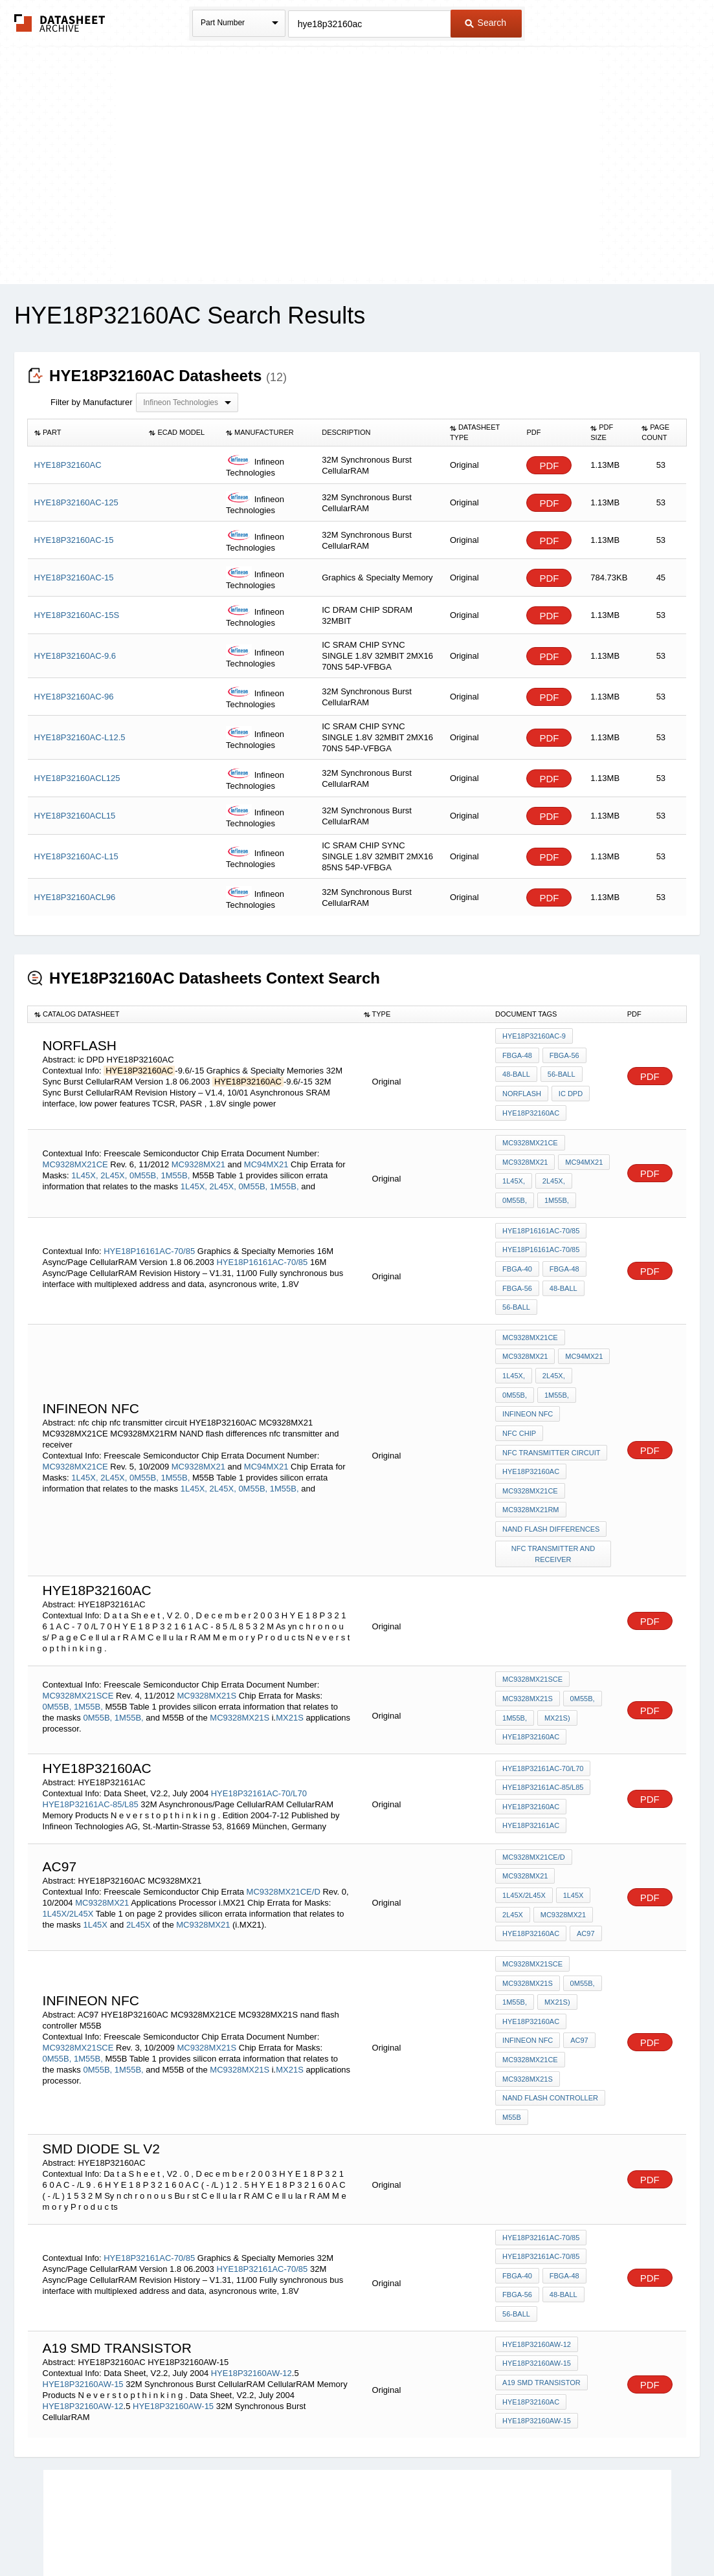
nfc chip (519, 1383)
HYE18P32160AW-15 (83, 2280)
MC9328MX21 (198, 1153)
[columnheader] (85, 432)
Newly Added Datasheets (145, 2532)
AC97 (584, 1858)
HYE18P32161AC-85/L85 (91, 1736)
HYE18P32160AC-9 (534, 1036)
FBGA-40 (517, 1250)
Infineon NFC (568, 1366)
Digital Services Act (482, 2532)
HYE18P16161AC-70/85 (149, 1232)
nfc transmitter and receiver (554, 1493)
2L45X (138, 1852)
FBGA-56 (563, 1053)
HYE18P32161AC (530, 1755)
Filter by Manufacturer (91, 402)
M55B (511, 2027)
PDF (549, 465)
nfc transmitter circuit (551, 1401)
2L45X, (113, 1164)
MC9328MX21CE (75, 1153)
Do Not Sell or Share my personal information (351, 2532)
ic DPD (569, 1088)
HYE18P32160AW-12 (251, 2269)
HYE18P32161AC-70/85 (149, 2161)
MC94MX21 (266, 1153)
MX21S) (556, 1653)
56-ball (560, 1071)
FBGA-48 (517, 1053)
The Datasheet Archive (60, 23)
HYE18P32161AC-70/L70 (259, 1725)
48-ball (516, 1071)
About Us (598, 2532)
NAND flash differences (550, 1471)
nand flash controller (550, 2009)
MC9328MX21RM (530, 1453)
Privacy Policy (229, 2532)
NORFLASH (521, 1088)
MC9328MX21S (206, 1631)
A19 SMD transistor (541, 2280)
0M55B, (144, 1164)
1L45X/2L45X (68, 1841)
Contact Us (549, 2532)
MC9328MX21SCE (78, 1631)
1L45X (95, 1852)
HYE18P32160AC (530, 1106)
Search (485, 22)
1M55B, (175, 1164)
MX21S (291, 1653)
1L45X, (84, 1164)
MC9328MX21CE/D (283, 1819)
